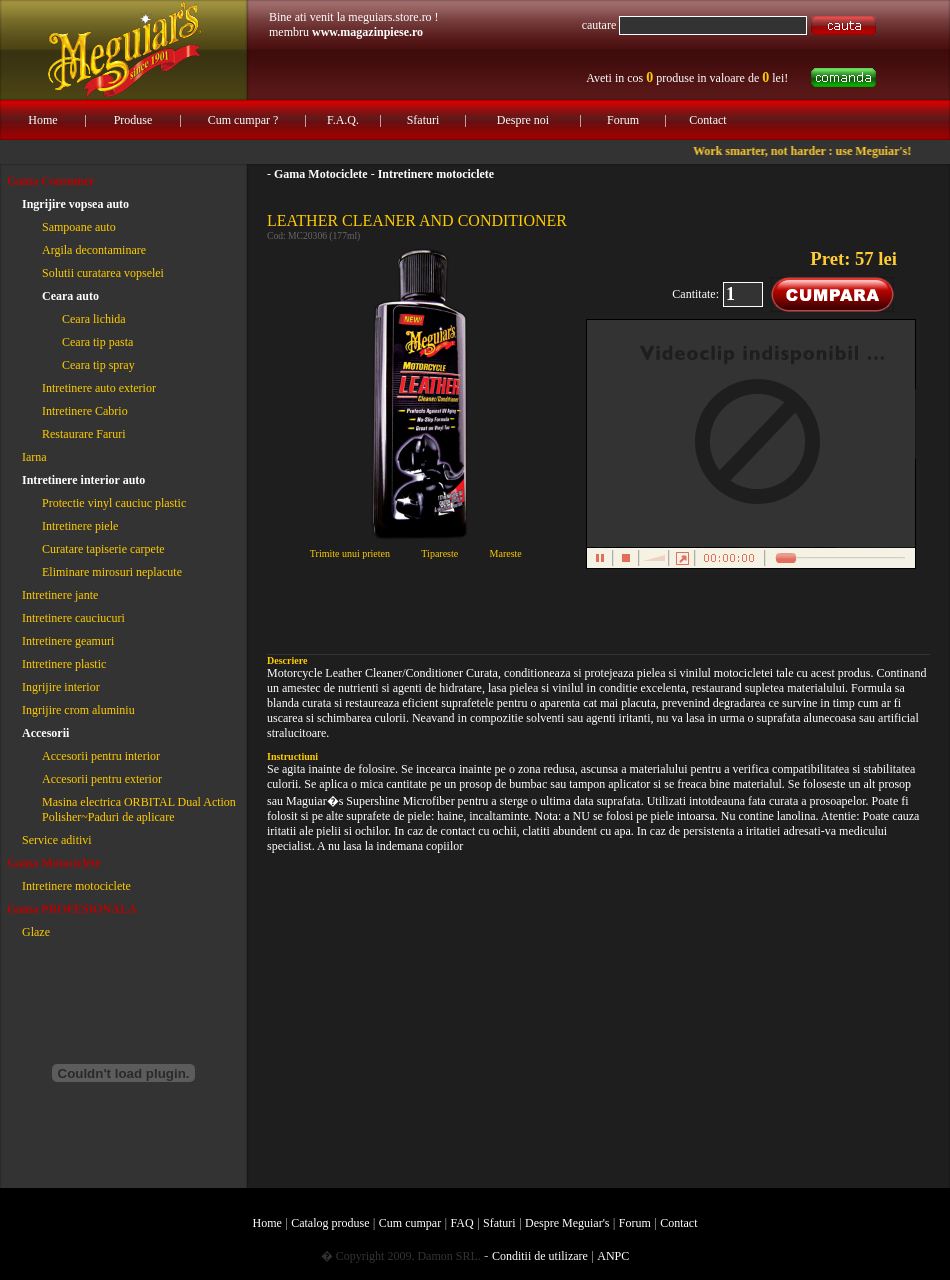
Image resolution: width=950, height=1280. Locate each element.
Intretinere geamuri (68, 641)
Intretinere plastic (64, 664)
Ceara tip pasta (97, 342)
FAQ (462, 1223)
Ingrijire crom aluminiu (78, 710)
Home (42, 120)
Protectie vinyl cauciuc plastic (114, 503)
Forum (623, 120)
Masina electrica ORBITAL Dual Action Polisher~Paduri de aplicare (139, 809)
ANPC (613, 1256)
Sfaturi (423, 120)
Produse (133, 120)
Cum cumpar (410, 1223)
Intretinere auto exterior (99, 388)
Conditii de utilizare (540, 1256)
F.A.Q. (343, 120)
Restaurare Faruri (84, 434)
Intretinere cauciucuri (73, 618)
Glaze (36, 932)
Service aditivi (57, 840)
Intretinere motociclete (76, 886)
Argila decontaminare (94, 250)
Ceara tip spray (98, 365)
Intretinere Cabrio (85, 411)
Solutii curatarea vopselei (103, 273)
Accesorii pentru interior (101, 756)
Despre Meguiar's (567, 1223)
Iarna (34, 457)
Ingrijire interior (61, 687)
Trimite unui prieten (350, 553)
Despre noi (523, 120)
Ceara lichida (94, 319)
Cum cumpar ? (243, 120)
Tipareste (439, 553)
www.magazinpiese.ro (367, 32)
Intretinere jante (60, 595)
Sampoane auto (79, 227)
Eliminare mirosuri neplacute (112, 572)
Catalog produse (330, 1223)
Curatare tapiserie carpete (103, 549)
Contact (707, 120)
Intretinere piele (80, 526)
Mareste (506, 553)
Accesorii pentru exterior (102, 779)
